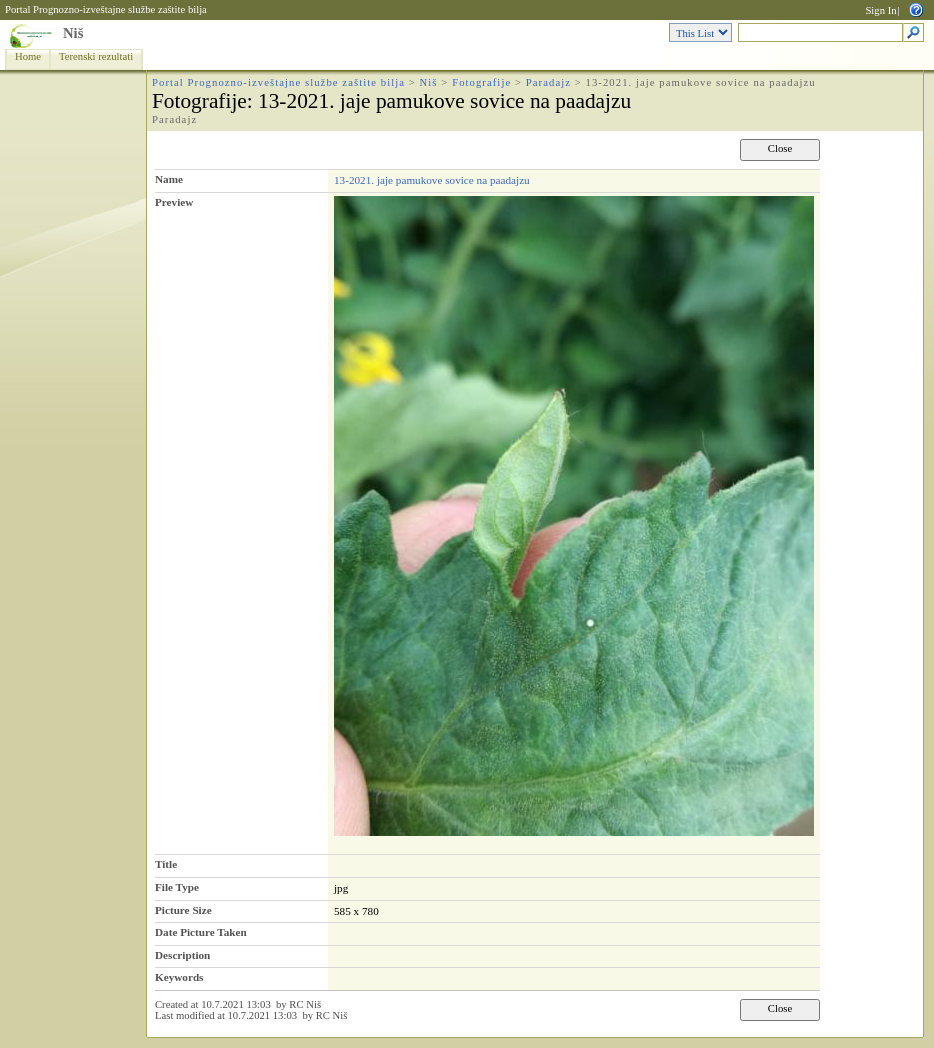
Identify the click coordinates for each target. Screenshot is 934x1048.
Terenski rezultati (96, 56)
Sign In (880, 10)
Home (28, 56)
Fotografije (481, 82)
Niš (73, 33)
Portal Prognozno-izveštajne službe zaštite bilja (106, 9)
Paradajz (548, 82)
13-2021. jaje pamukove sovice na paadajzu (432, 180)
